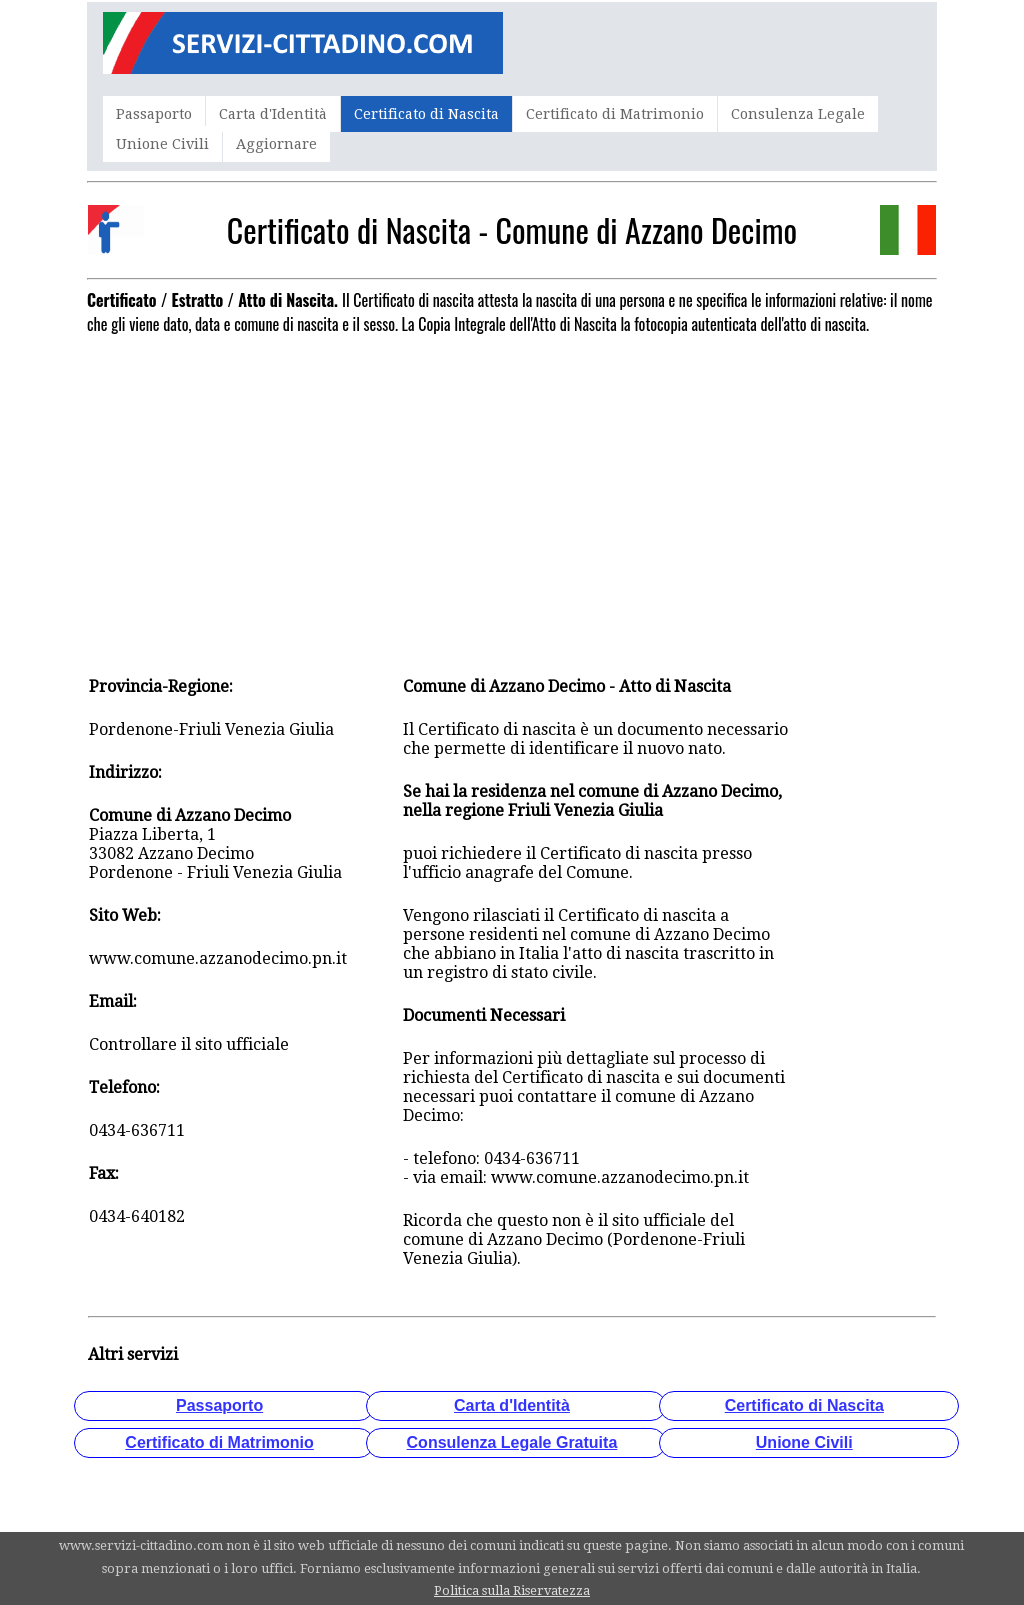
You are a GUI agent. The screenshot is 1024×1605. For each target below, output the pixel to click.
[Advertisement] (512, 483)
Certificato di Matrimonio (615, 114)
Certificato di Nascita (426, 114)
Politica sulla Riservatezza (512, 1590)
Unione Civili (162, 144)
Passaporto (154, 114)
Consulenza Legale (798, 114)
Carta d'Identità (273, 114)
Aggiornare (276, 144)
